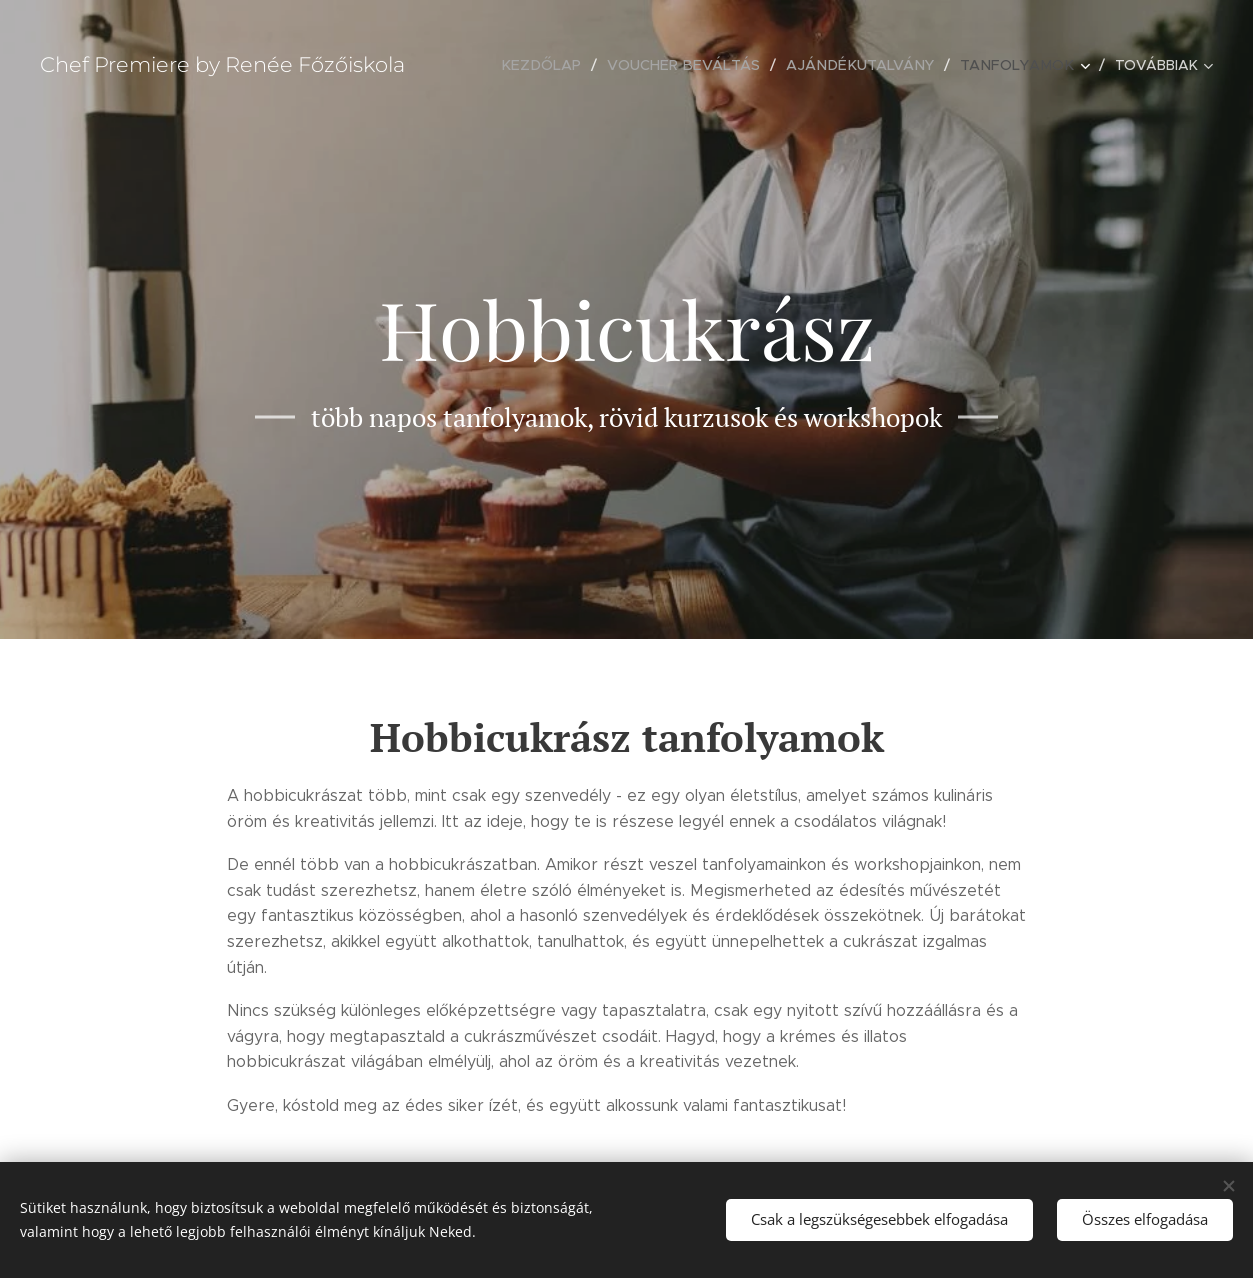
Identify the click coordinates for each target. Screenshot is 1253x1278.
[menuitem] (562, 65)
